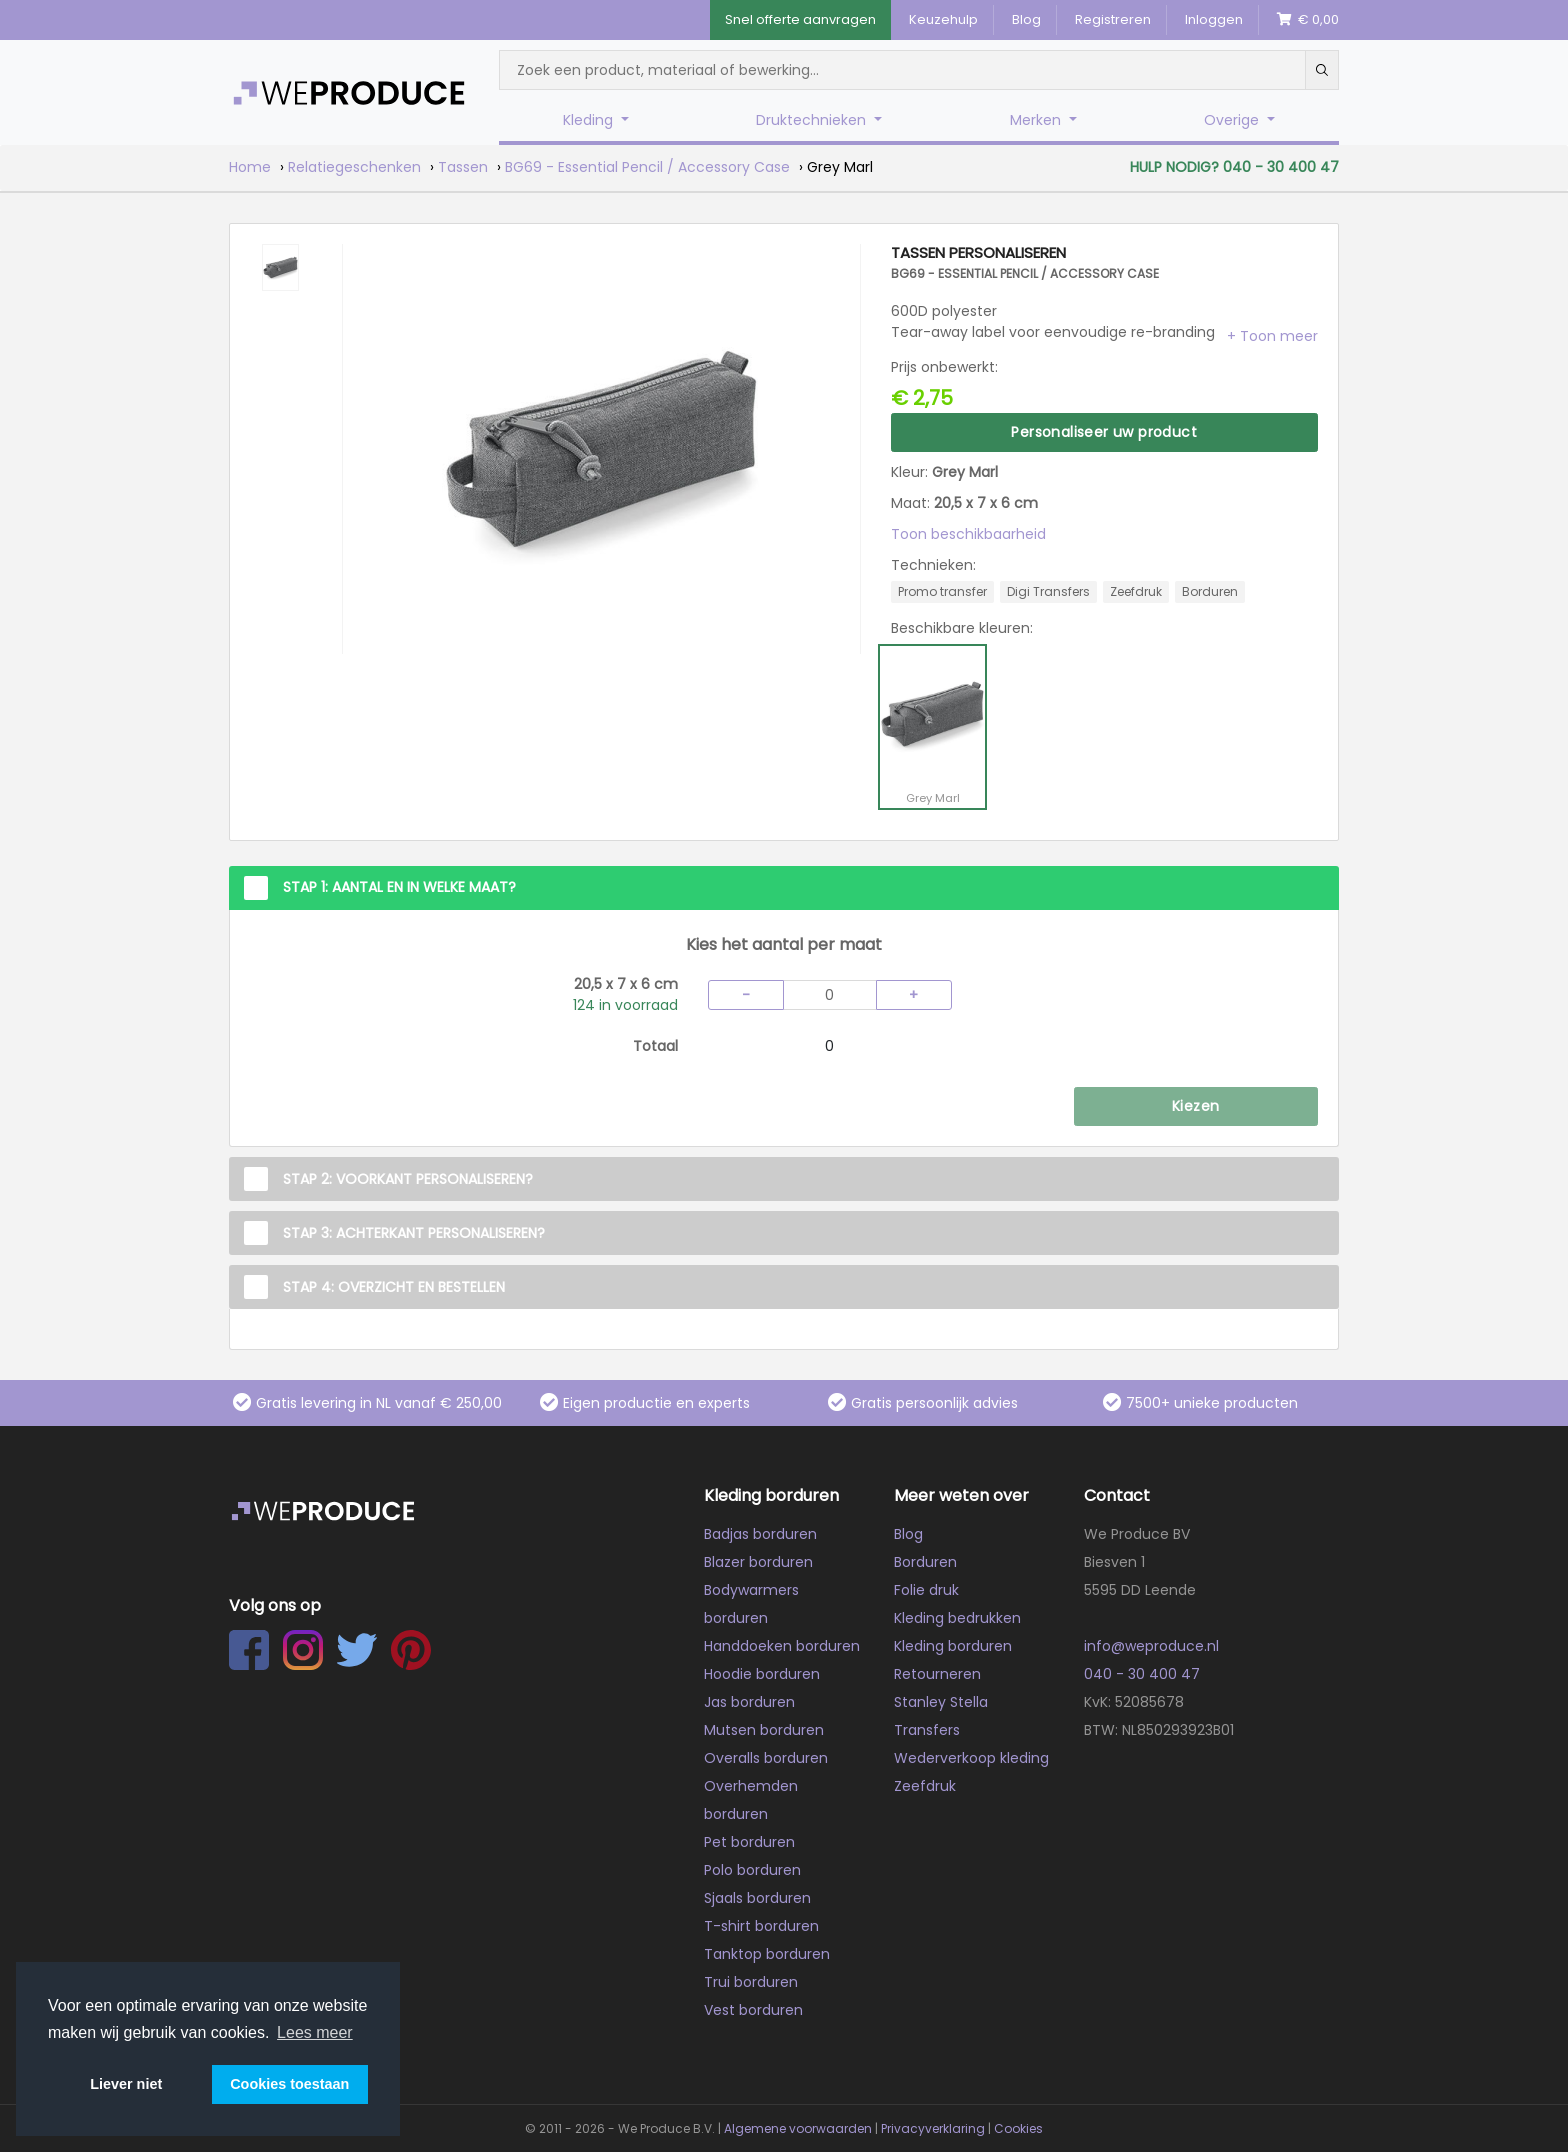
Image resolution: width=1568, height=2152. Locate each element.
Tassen (463, 167)
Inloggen (1214, 19)
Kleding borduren (953, 1646)
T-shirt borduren (761, 1926)
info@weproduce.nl (1151, 1646)
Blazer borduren (758, 1562)
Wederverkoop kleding (971, 1758)
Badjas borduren (760, 1534)
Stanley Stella (941, 1702)
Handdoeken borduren (782, 1646)
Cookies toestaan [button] (289, 2084)
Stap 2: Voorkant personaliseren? (408, 1179)
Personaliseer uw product (1104, 432)
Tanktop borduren (767, 1954)
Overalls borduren (766, 1758)
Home (250, 167)
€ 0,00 (1308, 19)
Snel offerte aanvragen (800, 19)
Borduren (925, 1562)
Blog (1026, 19)
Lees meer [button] (315, 2032)
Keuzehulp (943, 19)
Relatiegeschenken (354, 167)
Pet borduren (749, 1842)
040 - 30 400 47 (1142, 1674)
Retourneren (937, 1674)
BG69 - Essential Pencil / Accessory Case (647, 167)
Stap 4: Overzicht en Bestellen (394, 1287)
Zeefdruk (925, 1786)
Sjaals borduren (757, 1898)
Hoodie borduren (762, 1674)
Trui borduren (751, 1982)
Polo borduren (752, 1870)
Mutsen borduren (764, 1730)
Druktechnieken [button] (813, 120)
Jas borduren (749, 1702)
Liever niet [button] (126, 2084)
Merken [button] (1037, 120)
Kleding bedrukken (957, 1618)
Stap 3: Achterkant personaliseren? (414, 1233)
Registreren (1113, 19)
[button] (1272, 336)
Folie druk (926, 1590)
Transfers (927, 1730)
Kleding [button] (590, 120)
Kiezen (1195, 1106)
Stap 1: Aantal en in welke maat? (399, 887)
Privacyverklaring (933, 2128)
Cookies (1018, 2128)
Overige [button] (1233, 120)
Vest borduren (753, 2010)
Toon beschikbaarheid (968, 534)
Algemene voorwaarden (798, 2128)
